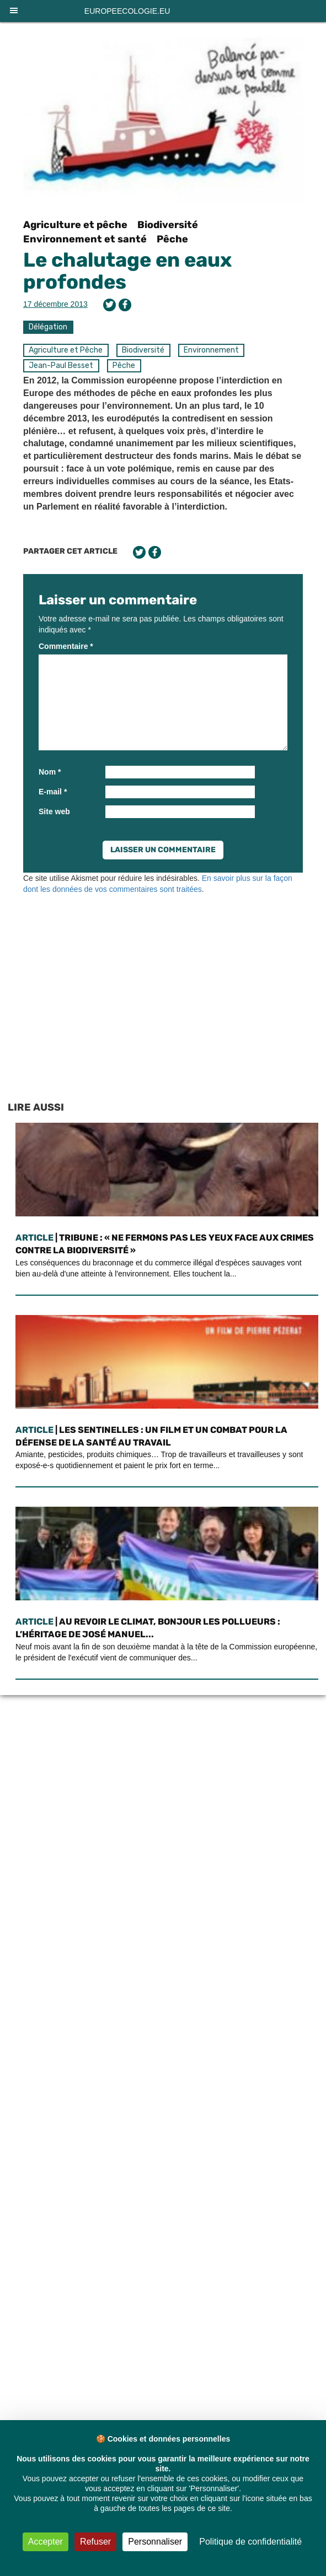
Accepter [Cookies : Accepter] (45, 2541)
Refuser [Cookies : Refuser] (95, 2541)
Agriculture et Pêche (66, 350)
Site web (54, 811)
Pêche (172, 239)
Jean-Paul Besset (61, 365)
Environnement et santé (85, 239)
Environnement (211, 350)
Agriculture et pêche (75, 225)
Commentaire (66, 646)
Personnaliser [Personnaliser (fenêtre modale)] (155, 2541)
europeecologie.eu (127, 11)
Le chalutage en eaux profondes (127, 271)
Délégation (48, 327)
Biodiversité (167, 225)
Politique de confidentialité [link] (250, 2541)
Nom (50, 771)
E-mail (53, 791)
